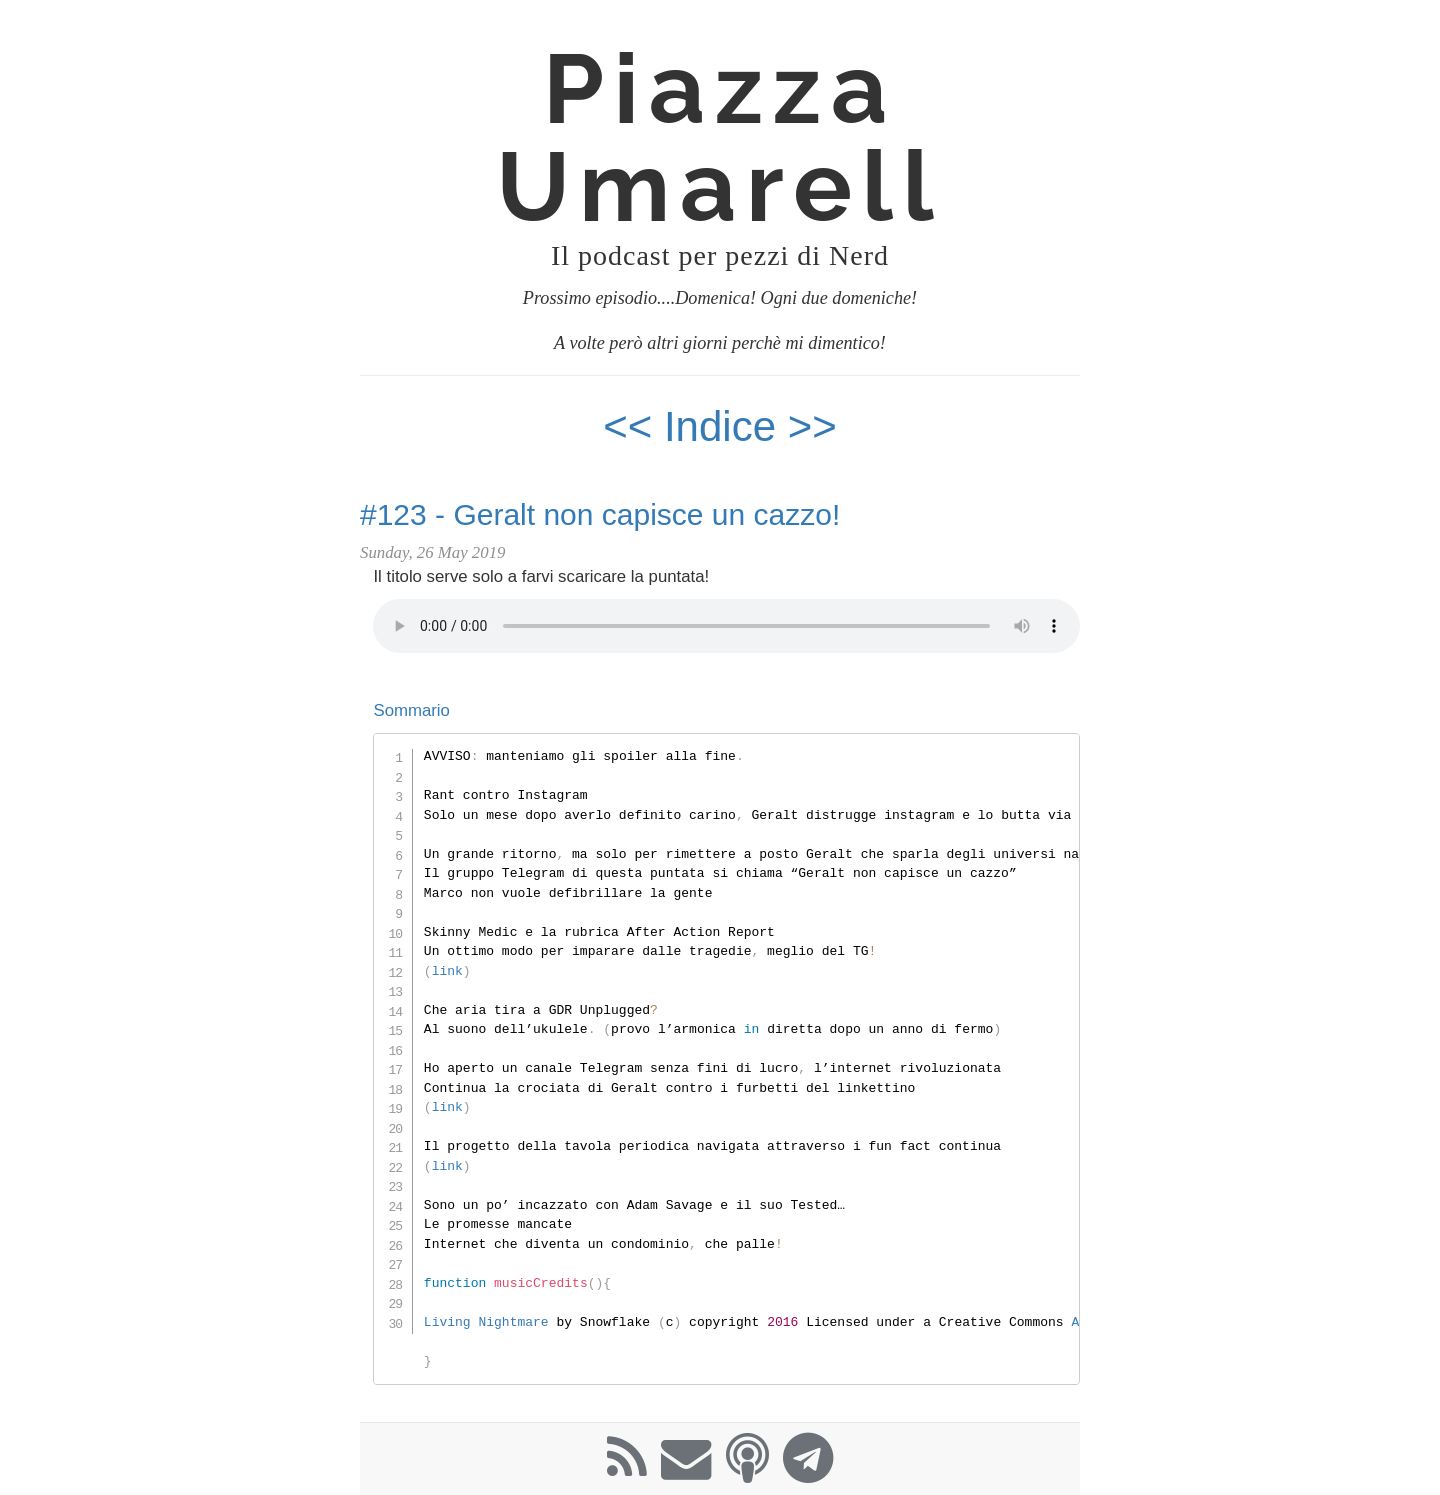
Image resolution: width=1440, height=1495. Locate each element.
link (447, 971)
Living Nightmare (486, 1322)
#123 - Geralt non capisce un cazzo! (600, 514)
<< (627, 426)
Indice (726, 426)
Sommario (411, 710)
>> (812, 426)
